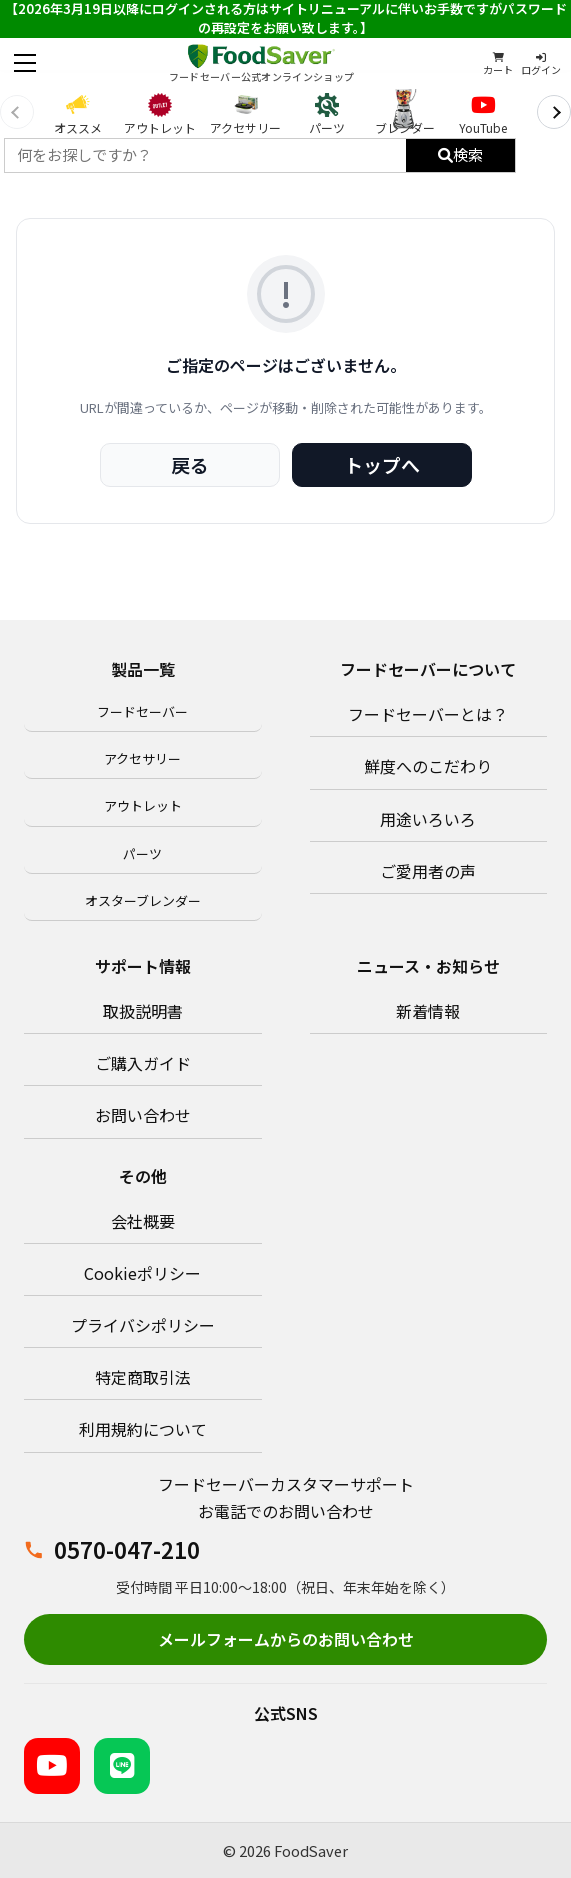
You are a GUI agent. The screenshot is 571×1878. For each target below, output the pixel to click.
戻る (190, 464)
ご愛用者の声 (428, 871)
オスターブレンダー (143, 900)
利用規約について (143, 1429)
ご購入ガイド (143, 1063)
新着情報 (428, 1011)
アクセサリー (142, 758)
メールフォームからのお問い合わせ (286, 1639)
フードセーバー (142, 711)
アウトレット (143, 805)
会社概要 (143, 1221)
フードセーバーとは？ (428, 714)
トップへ (382, 464)
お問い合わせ (143, 1115)
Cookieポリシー (142, 1273)
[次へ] (554, 112)
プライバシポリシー (143, 1325)
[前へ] (17, 112)
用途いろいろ (428, 819)
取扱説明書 (143, 1011)
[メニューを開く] (25, 63)
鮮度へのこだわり (428, 766)
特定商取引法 (143, 1377)
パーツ (142, 853)
